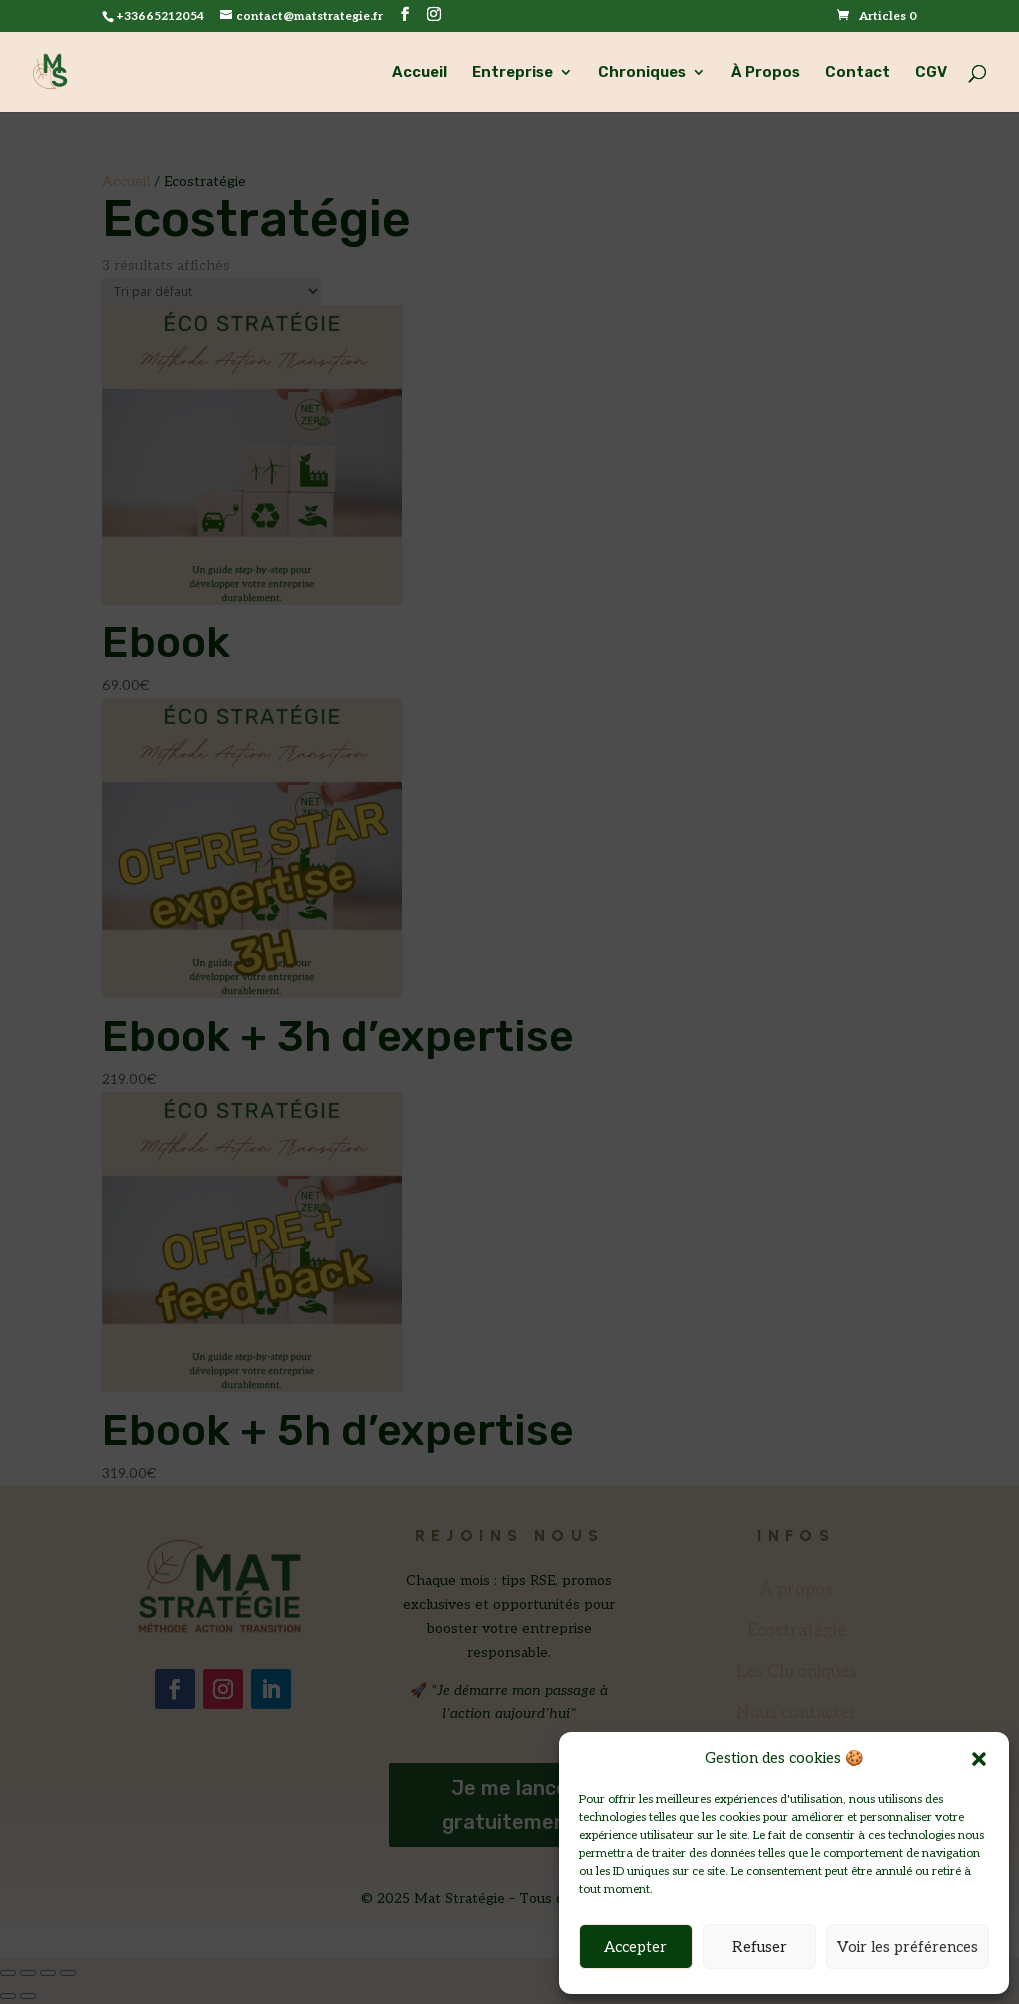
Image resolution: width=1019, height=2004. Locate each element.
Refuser (759, 1947)
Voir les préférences (907, 1947)
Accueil (419, 73)
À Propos (765, 73)
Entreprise (512, 73)
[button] (979, 1759)
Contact (857, 73)
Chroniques (642, 73)
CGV (931, 73)
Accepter (635, 1947)
